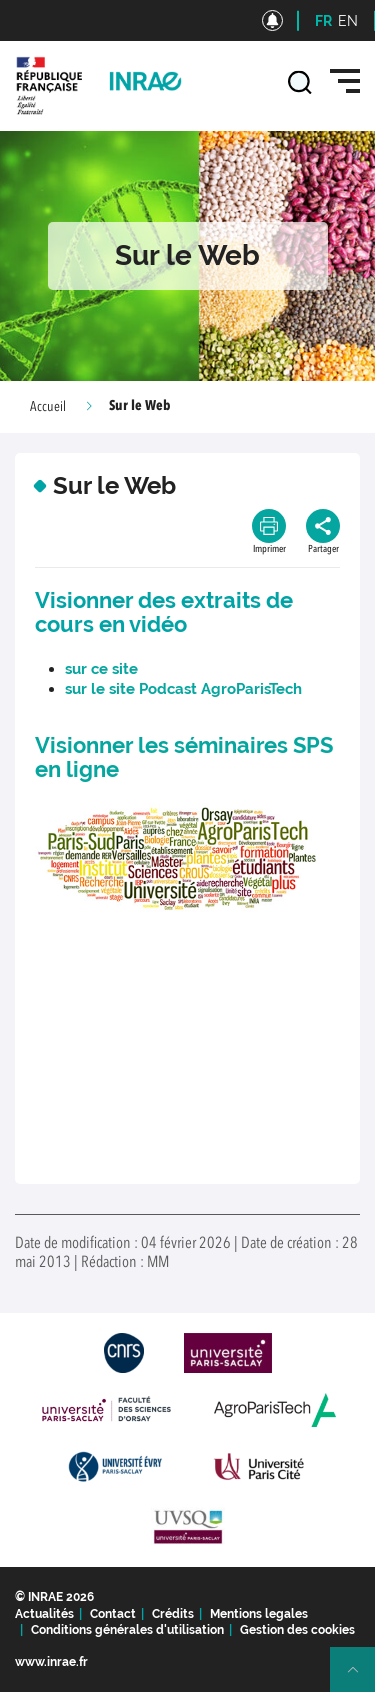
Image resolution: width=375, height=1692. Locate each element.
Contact (113, 1614)
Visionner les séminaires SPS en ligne (184, 757)
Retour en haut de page (361, 1678)
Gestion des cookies (297, 1630)
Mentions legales (259, 1614)
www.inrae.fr (51, 1662)
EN (348, 21)
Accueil (48, 407)
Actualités (44, 1614)
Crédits (173, 1614)
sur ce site (101, 669)
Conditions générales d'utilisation (127, 1630)
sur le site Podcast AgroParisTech (185, 689)
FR (323, 21)
